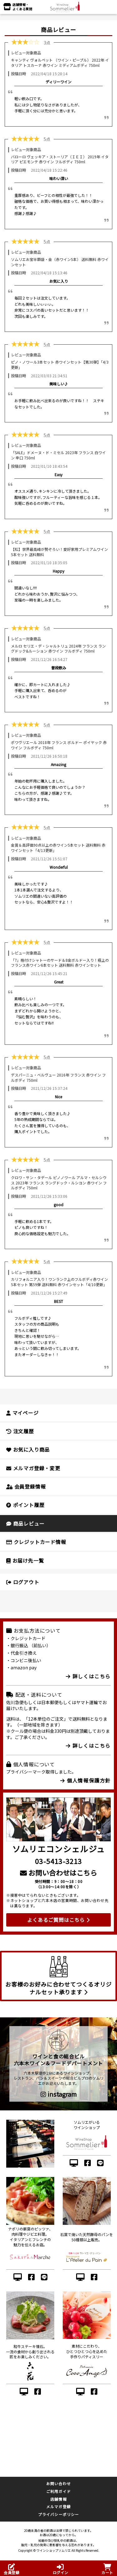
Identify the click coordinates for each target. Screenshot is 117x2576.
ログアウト (22, 1582)
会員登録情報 (26, 1486)
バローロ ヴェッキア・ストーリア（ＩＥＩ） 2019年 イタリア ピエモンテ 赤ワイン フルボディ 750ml (60, 159)
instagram (59, 2094)
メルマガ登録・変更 (33, 1468)
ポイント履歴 (25, 1505)
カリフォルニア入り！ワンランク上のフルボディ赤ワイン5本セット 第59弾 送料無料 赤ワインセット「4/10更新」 (59, 1281)
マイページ (22, 1412)
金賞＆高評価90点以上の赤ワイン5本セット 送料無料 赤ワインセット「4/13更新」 (58, 847)
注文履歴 (20, 1431)
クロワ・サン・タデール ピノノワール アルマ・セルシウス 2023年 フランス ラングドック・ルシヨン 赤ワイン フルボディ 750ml (59, 1183)
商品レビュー (25, 1523)
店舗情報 (58, 2499)
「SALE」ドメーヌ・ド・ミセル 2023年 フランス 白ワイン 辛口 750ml (58, 455)
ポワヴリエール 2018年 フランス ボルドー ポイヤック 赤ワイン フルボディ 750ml (59, 745)
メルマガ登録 (58, 2506)
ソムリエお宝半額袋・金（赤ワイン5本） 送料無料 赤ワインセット (60, 262)
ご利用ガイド (58, 2491)
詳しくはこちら (88, 1676)
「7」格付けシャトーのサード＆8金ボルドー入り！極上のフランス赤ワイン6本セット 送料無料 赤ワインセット (60, 962)
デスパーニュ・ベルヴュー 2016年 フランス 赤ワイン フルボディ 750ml (58, 1077)
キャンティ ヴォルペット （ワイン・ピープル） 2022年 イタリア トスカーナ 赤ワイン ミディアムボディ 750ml (60, 62)
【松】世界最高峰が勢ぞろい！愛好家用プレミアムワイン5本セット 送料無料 (59, 551)
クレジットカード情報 (36, 1542)
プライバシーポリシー (58, 2514)
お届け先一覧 (25, 1560)
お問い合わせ (58, 2483)
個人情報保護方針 (85, 1780)
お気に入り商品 (28, 1449)
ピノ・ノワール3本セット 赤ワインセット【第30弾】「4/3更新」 (60, 364)
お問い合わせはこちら (58, 1872)
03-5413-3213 (58, 1861)
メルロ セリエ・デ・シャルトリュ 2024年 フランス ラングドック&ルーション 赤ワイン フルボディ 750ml (58, 648)
